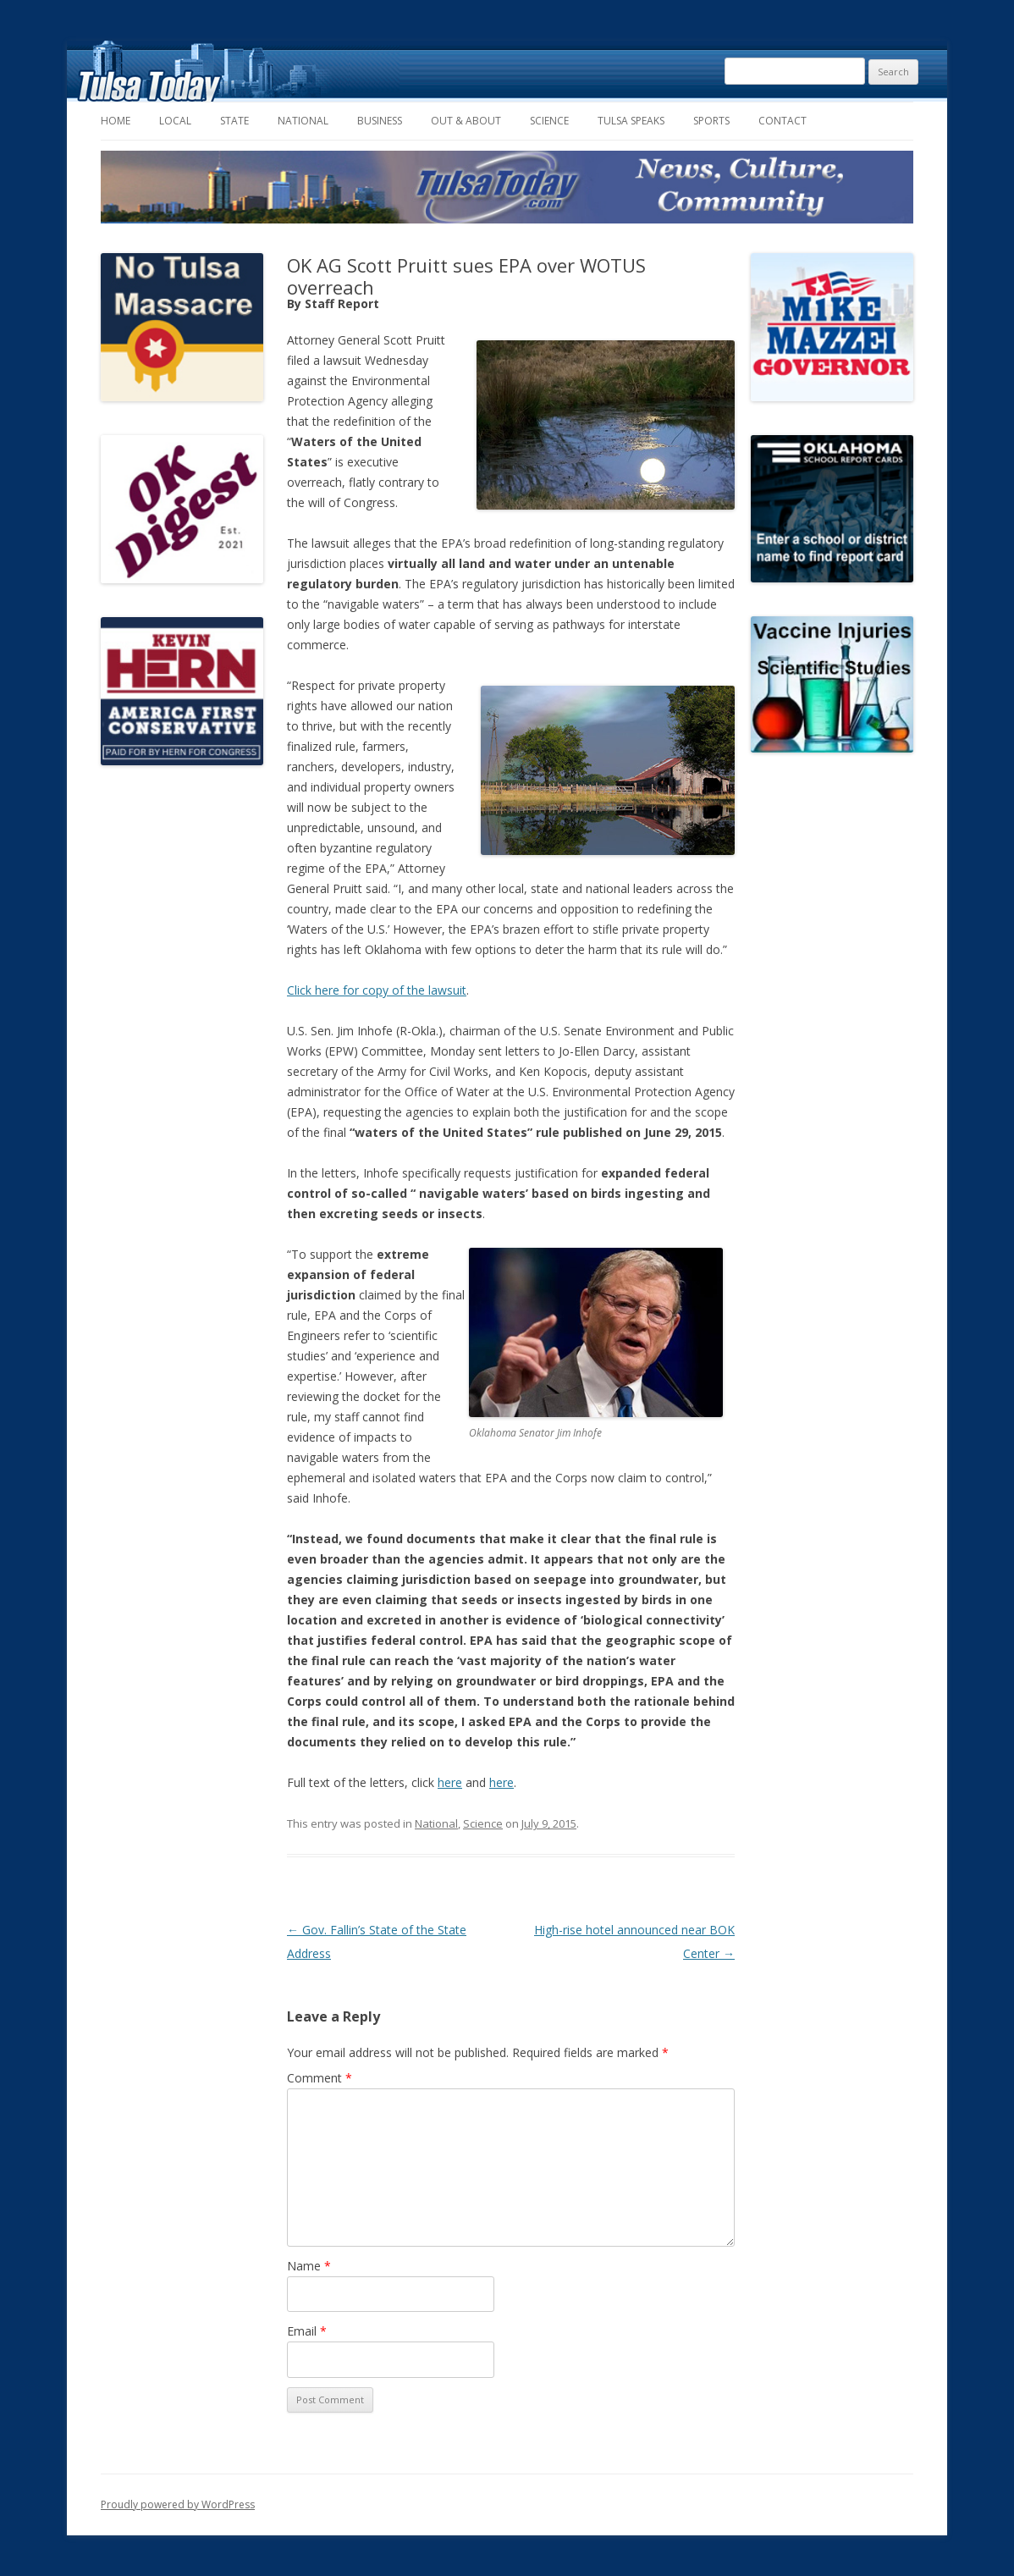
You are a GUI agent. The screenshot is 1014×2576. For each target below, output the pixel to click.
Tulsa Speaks (631, 120)
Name (309, 2266)
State (234, 120)
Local (175, 120)
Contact (782, 120)
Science (549, 120)
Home (115, 120)
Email (307, 2331)
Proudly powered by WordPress (178, 2504)
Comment (319, 2078)
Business (379, 120)
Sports (711, 120)
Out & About (466, 120)
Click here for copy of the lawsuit (376, 990)
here (450, 1782)
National (303, 120)
